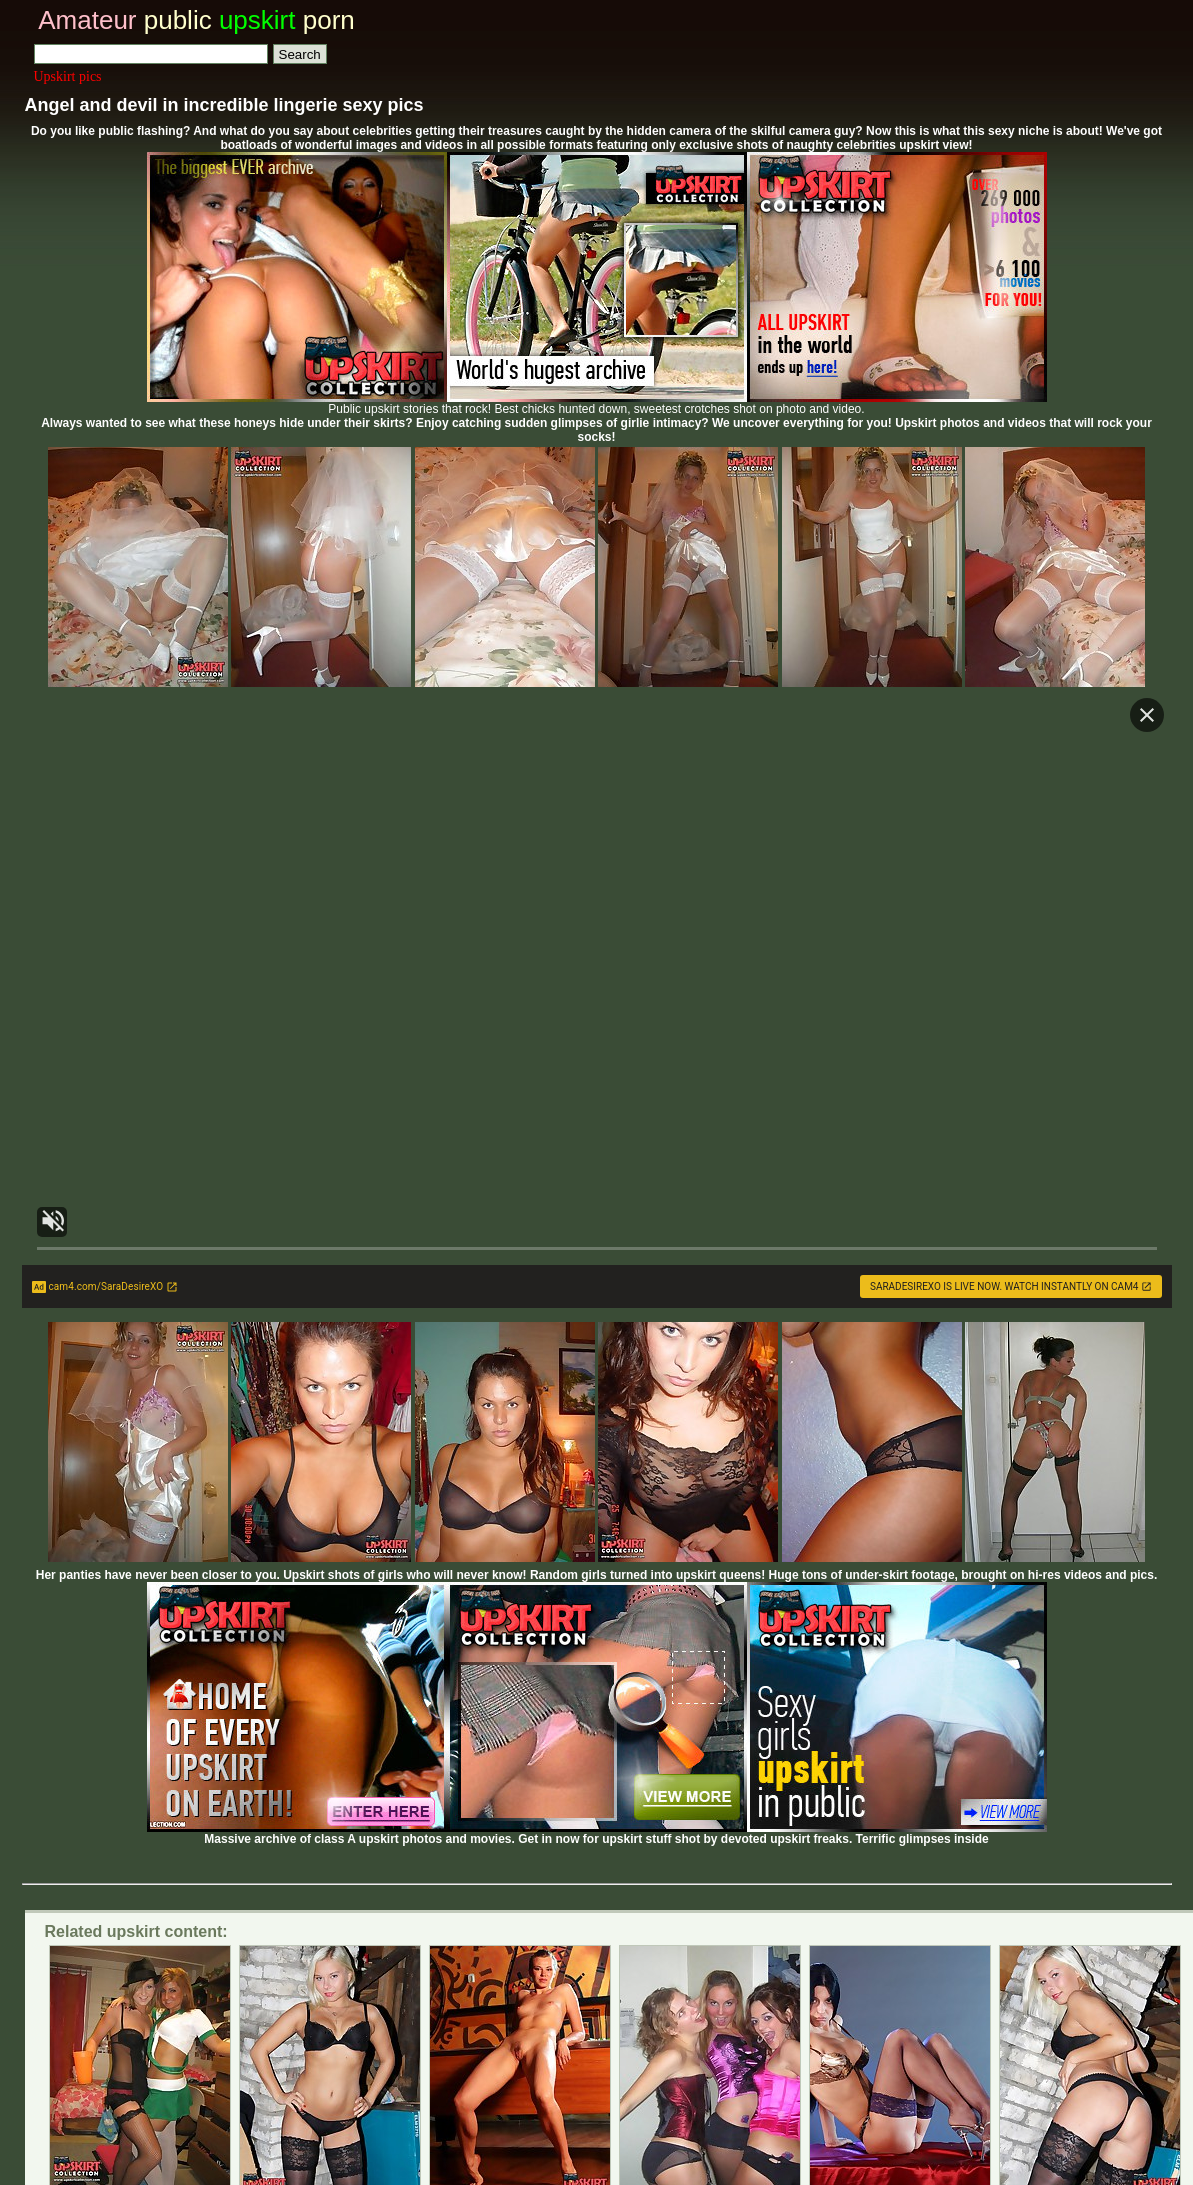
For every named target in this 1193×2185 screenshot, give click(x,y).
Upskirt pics (68, 76)
